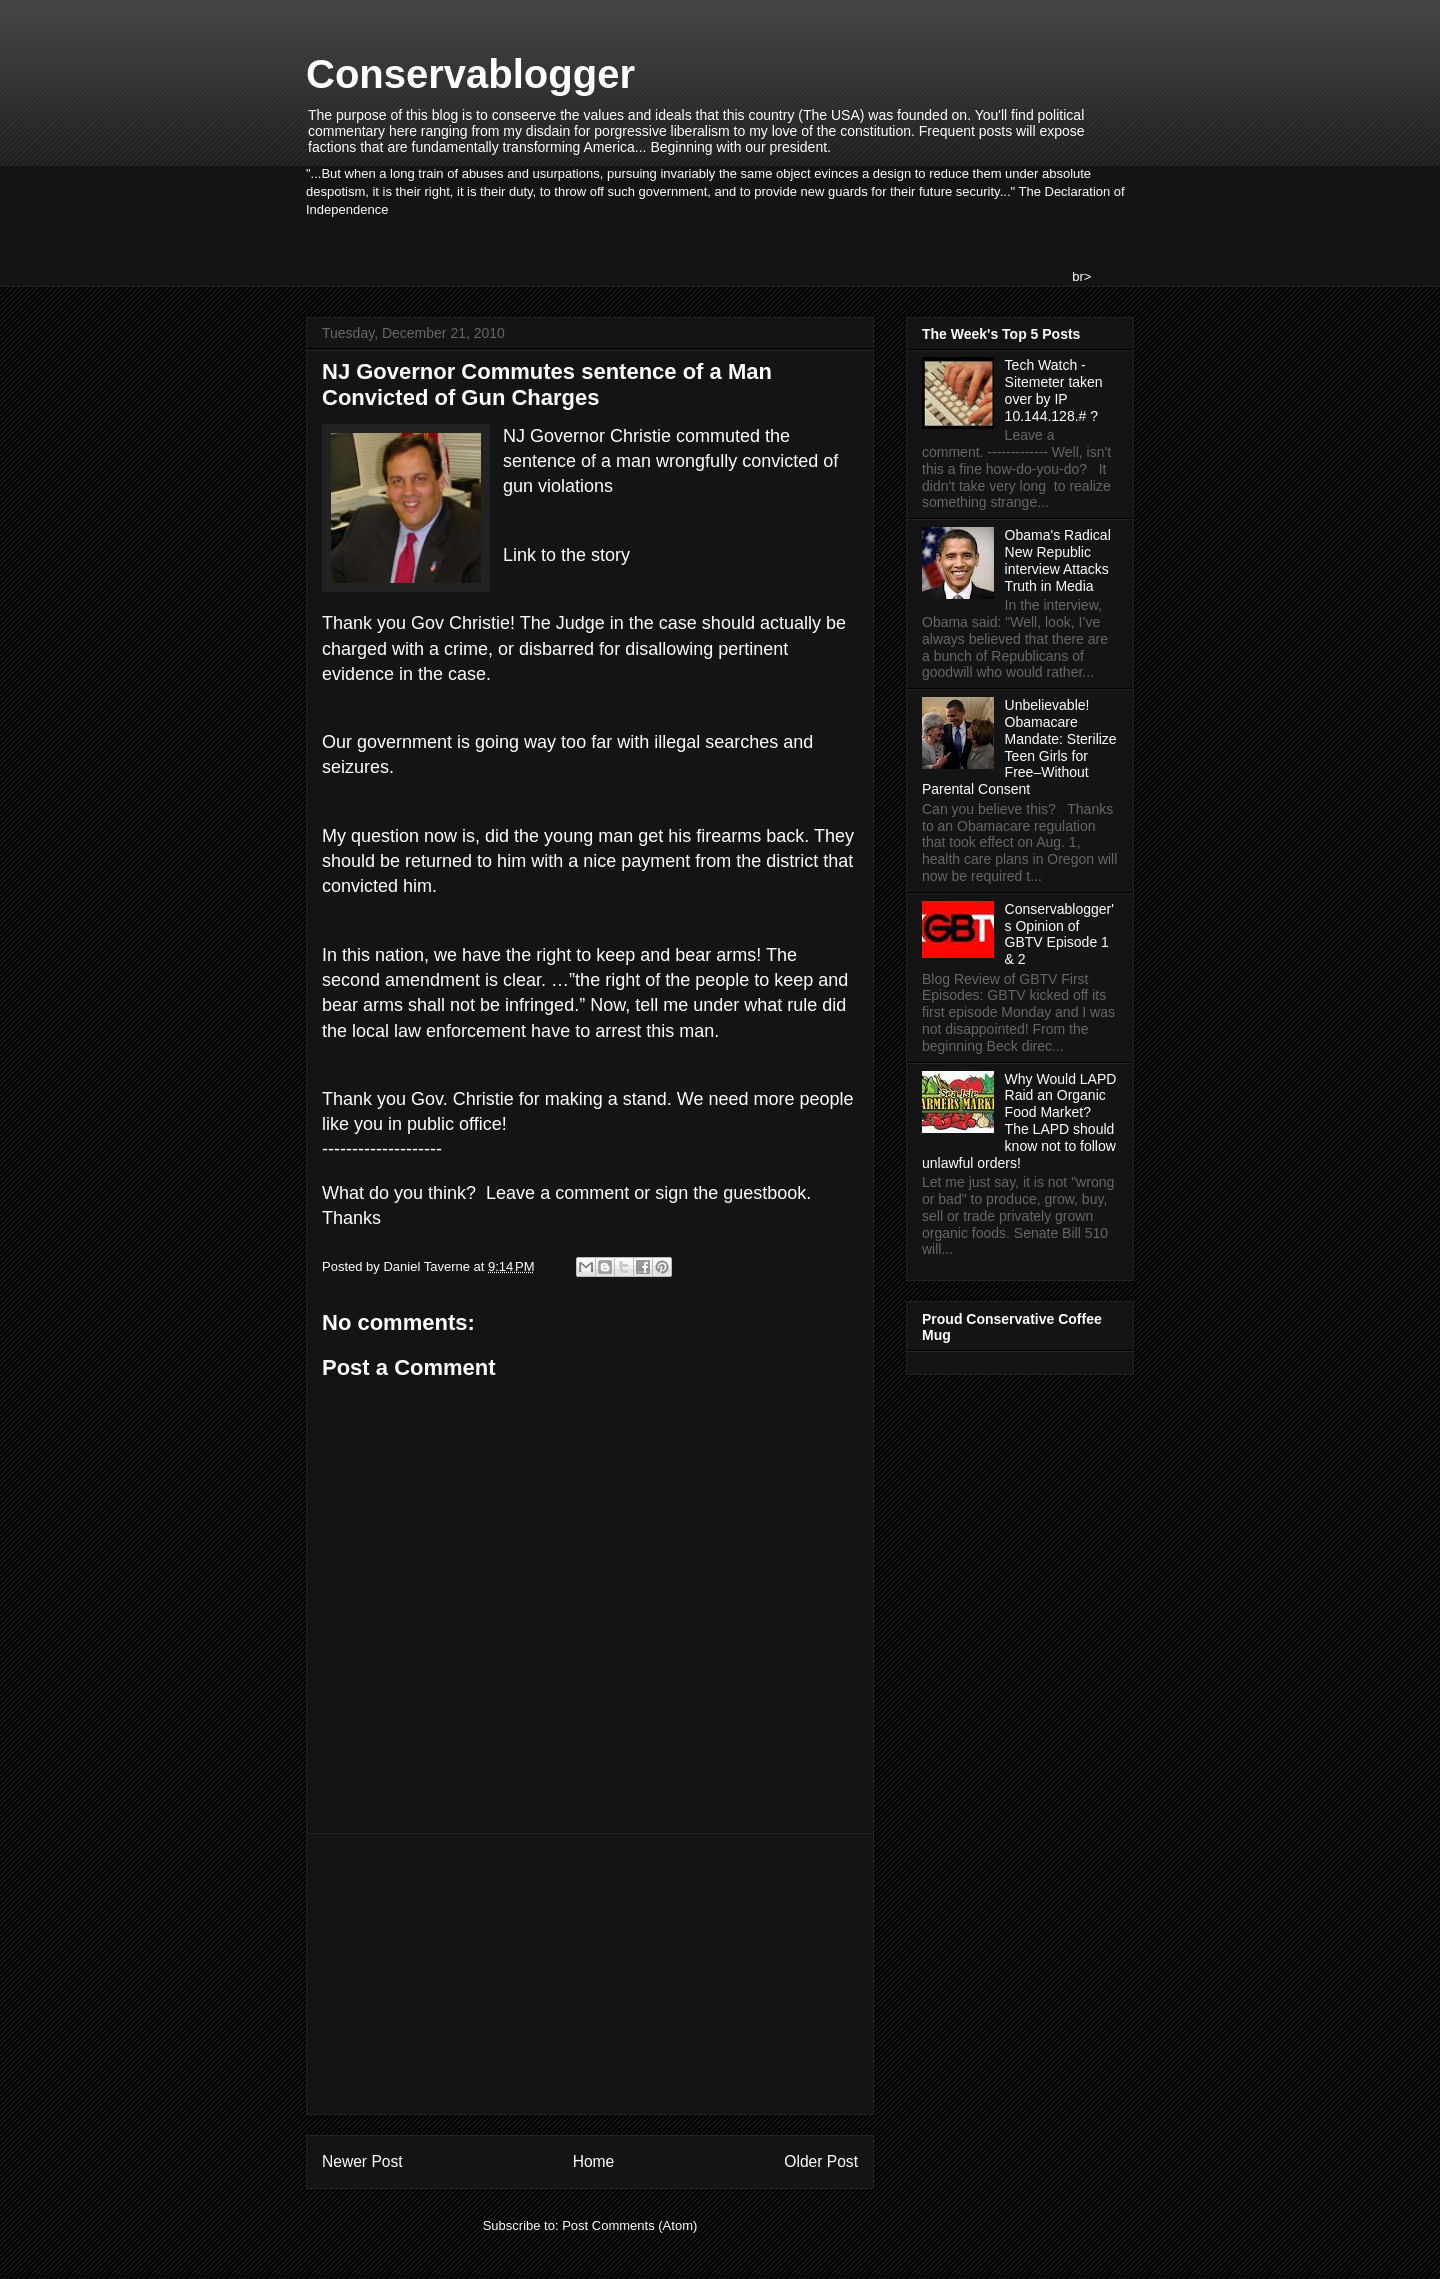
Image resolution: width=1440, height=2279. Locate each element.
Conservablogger (470, 74)
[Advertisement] (590, 1974)
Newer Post (362, 2161)
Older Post (821, 2161)
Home (594, 2161)
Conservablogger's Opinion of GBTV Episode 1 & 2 (1059, 934)
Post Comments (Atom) (629, 2225)
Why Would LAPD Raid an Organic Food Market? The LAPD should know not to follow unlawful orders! (1019, 1121)
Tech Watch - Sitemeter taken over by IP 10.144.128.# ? (1054, 390)
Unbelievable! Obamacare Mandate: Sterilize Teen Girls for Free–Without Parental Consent (1019, 747)
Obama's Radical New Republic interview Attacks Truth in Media (1058, 560)
